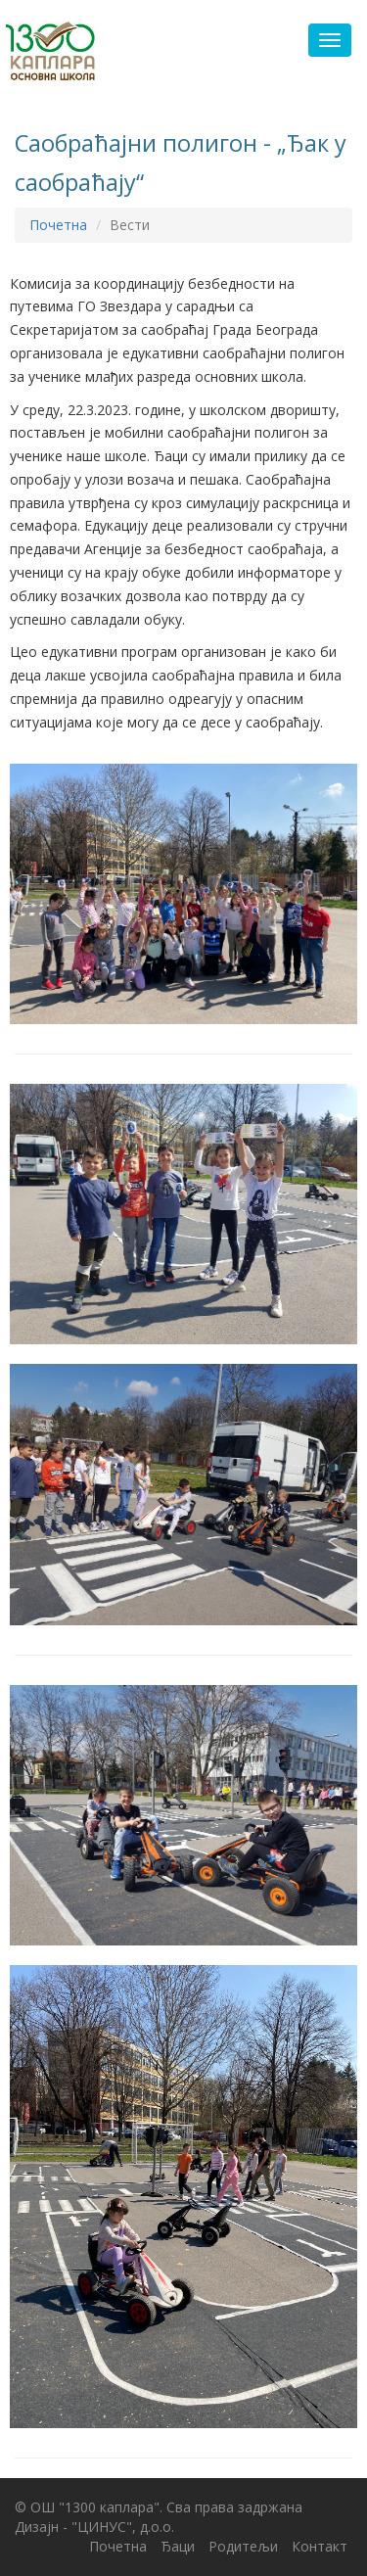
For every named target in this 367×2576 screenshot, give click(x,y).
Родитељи (243, 2546)
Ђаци (178, 2546)
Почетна (58, 224)
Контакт (319, 2546)
